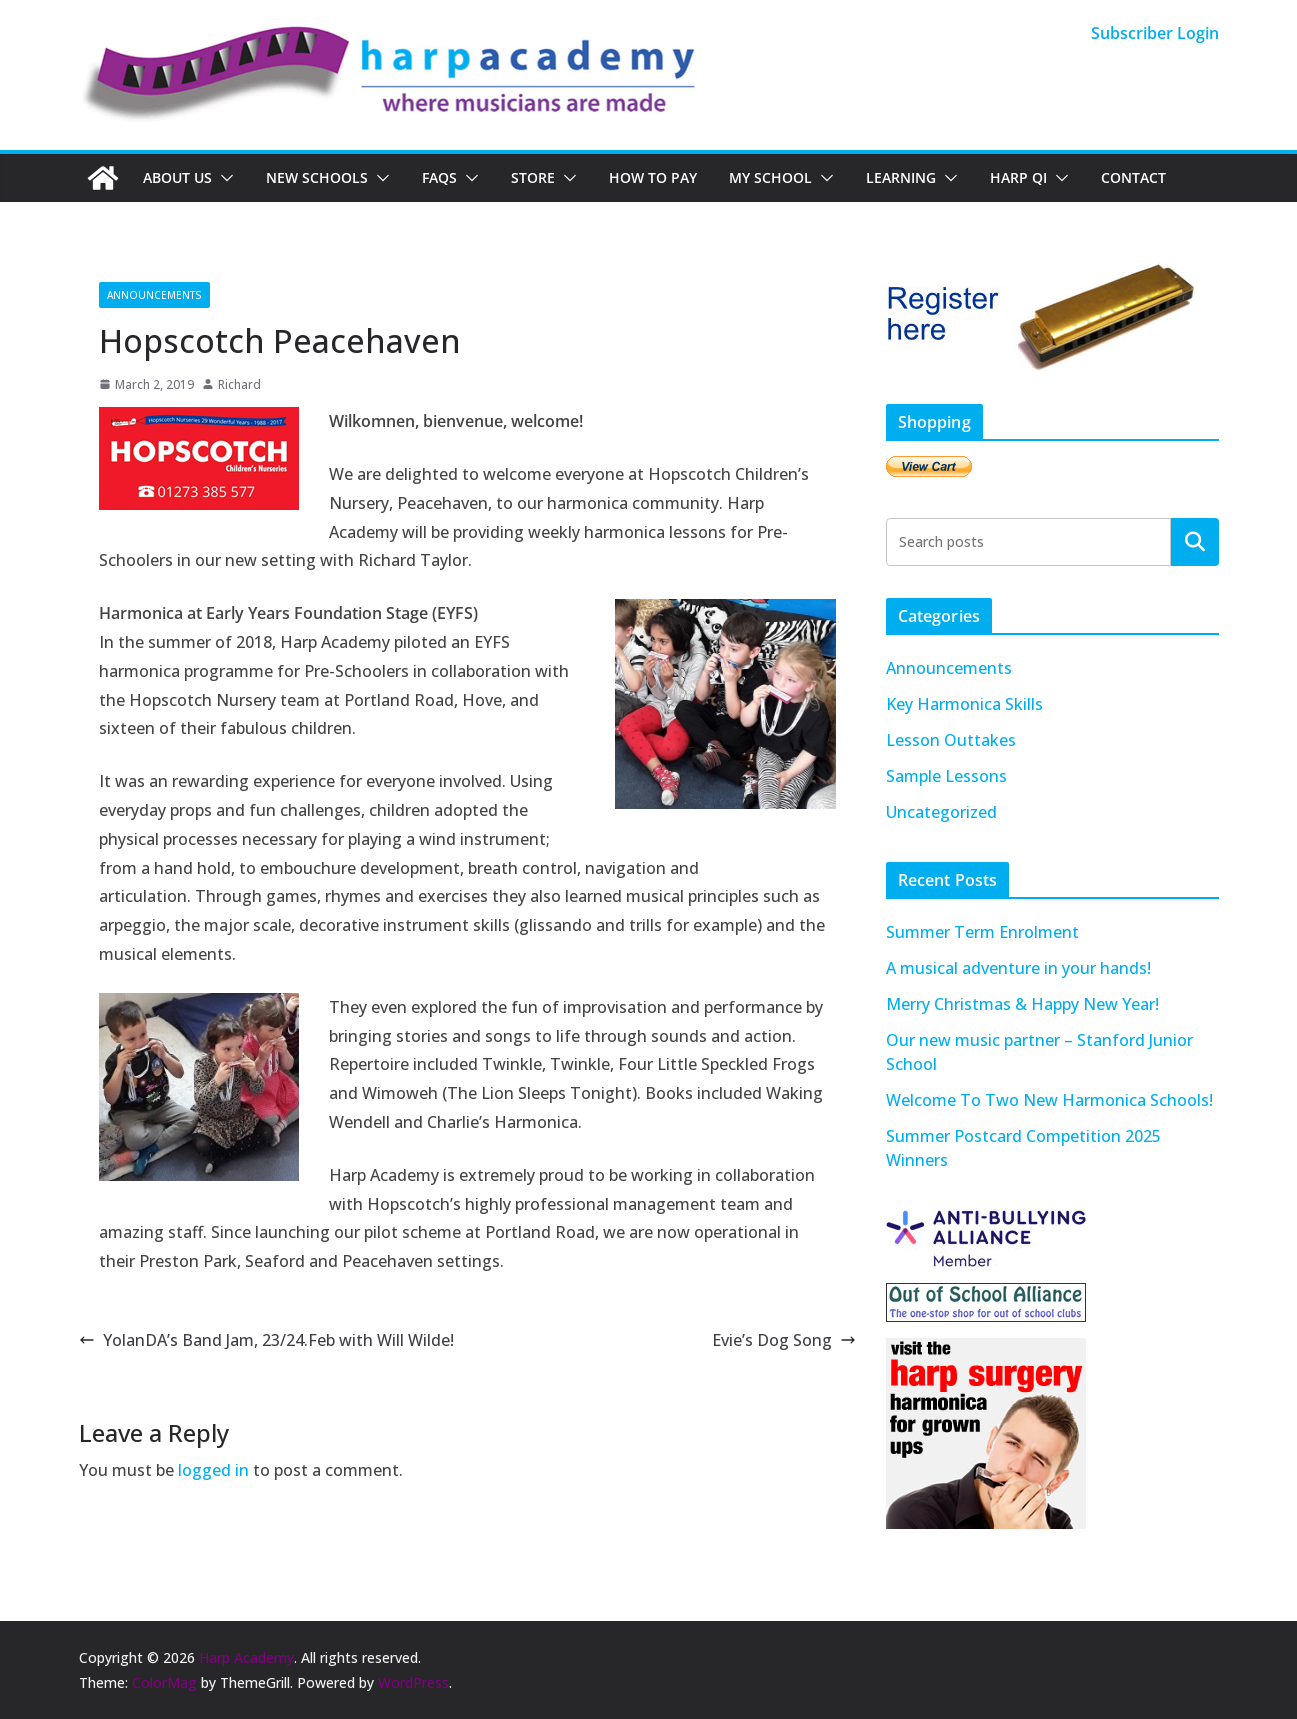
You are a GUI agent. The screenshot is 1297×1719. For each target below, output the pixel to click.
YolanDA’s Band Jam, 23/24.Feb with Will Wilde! (266, 1340)
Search (1195, 541)
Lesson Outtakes (951, 740)
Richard (239, 384)
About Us (177, 177)
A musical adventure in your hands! (1018, 968)
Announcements (154, 295)
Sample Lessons (946, 776)
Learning (901, 177)
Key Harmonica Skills (964, 704)
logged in (213, 1470)
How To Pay (653, 177)
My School (770, 177)
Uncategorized (941, 812)
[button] (223, 178)
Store (533, 177)
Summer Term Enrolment (982, 932)
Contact (1133, 177)
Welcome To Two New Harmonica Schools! (1049, 1100)
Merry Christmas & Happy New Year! (1022, 1004)
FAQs (439, 177)
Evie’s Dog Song (784, 1340)
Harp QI (1018, 177)
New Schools (317, 177)
